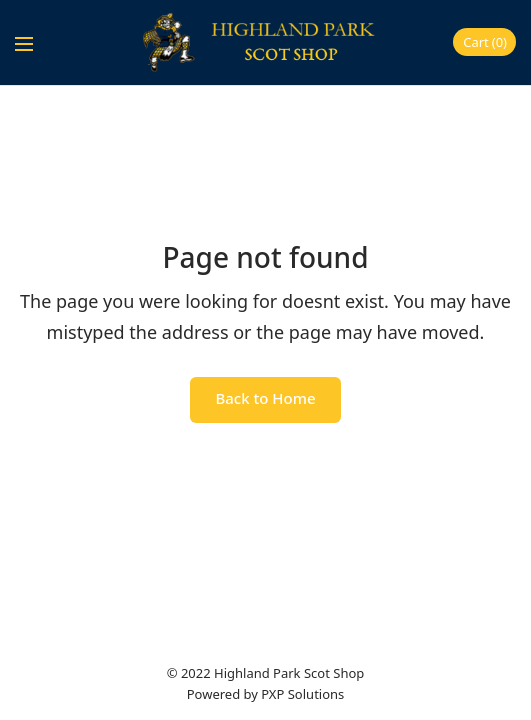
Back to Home (265, 398)
